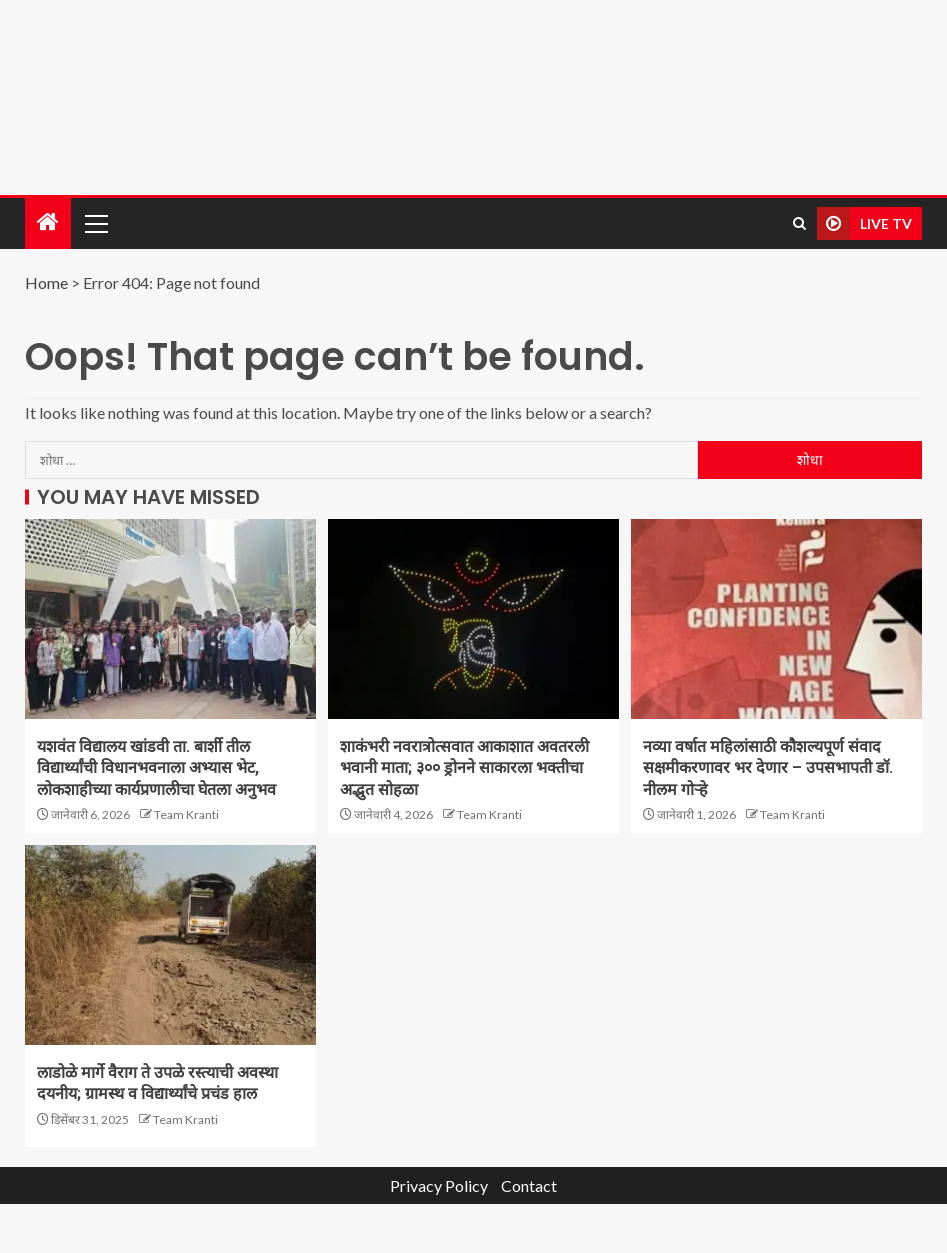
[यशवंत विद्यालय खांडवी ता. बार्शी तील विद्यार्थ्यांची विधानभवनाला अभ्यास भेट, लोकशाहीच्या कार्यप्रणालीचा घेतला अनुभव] (170, 619)
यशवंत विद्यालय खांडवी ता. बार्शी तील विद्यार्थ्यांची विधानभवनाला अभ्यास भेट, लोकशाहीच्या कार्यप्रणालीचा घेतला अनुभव (156, 768)
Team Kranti (186, 814)
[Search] (799, 223)
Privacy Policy (439, 1185)
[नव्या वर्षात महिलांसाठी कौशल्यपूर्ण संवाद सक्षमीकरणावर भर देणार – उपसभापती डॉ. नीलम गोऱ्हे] (776, 619)
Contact (529, 1185)
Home (46, 282)
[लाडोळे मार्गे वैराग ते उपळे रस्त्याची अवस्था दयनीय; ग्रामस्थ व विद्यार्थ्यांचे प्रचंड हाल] (170, 945)
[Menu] (95, 223)
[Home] (48, 222)
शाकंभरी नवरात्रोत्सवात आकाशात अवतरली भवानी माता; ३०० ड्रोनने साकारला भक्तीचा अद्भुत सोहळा (464, 768)
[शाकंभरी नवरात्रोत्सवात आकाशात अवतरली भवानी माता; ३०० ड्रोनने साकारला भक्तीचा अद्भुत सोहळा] (473, 619)
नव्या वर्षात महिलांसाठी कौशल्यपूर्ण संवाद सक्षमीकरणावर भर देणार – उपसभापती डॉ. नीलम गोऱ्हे (768, 768)
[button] (95, 223)
